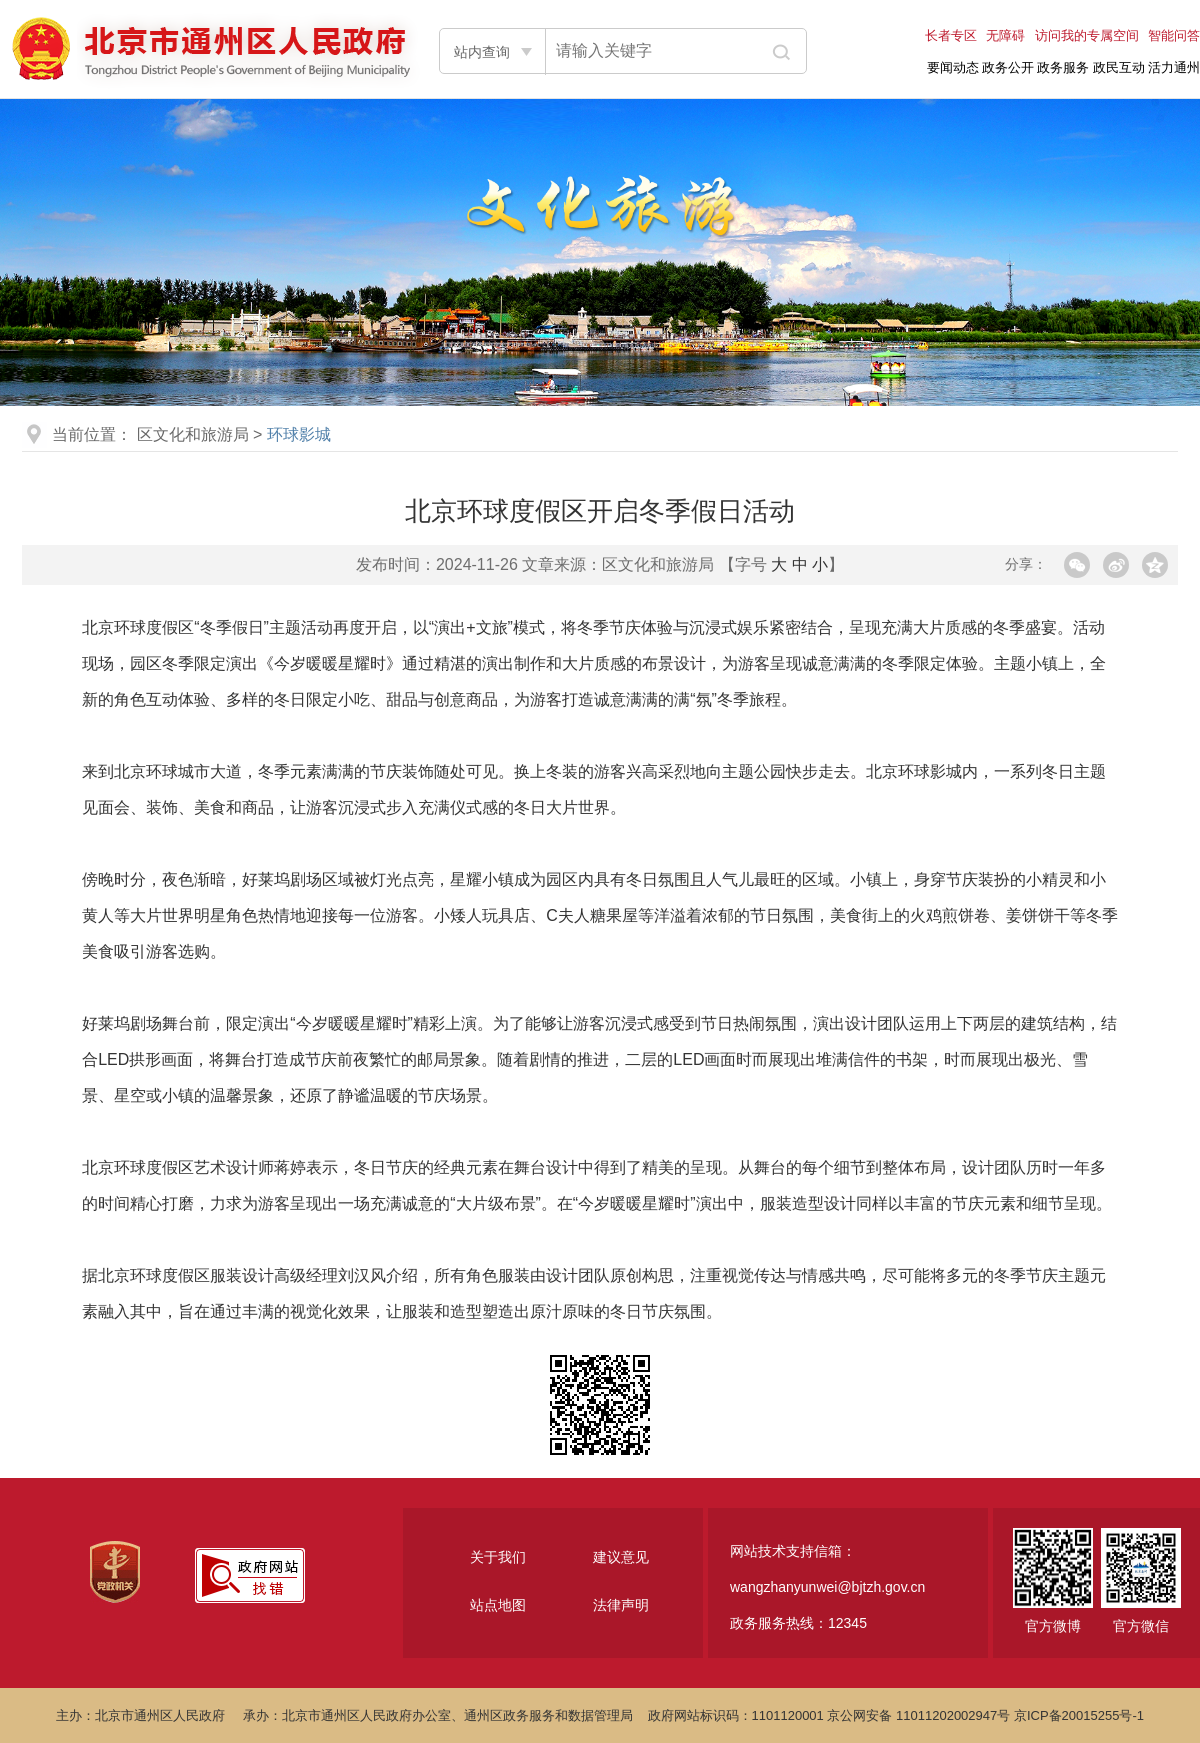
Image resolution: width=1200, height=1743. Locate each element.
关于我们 (498, 1557)
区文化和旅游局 (193, 434)
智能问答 (1174, 35)
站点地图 (498, 1605)
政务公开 (1008, 67)
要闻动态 (953, 67)
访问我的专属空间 (1087, 35)
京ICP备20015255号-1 (1079, 1715)
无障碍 (1005, 35)
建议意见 (621, 1557)
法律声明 (621, 1605)
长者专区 (951, 35)
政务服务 (1063, 67)
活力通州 (1174, 67)
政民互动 (1119, 67)
